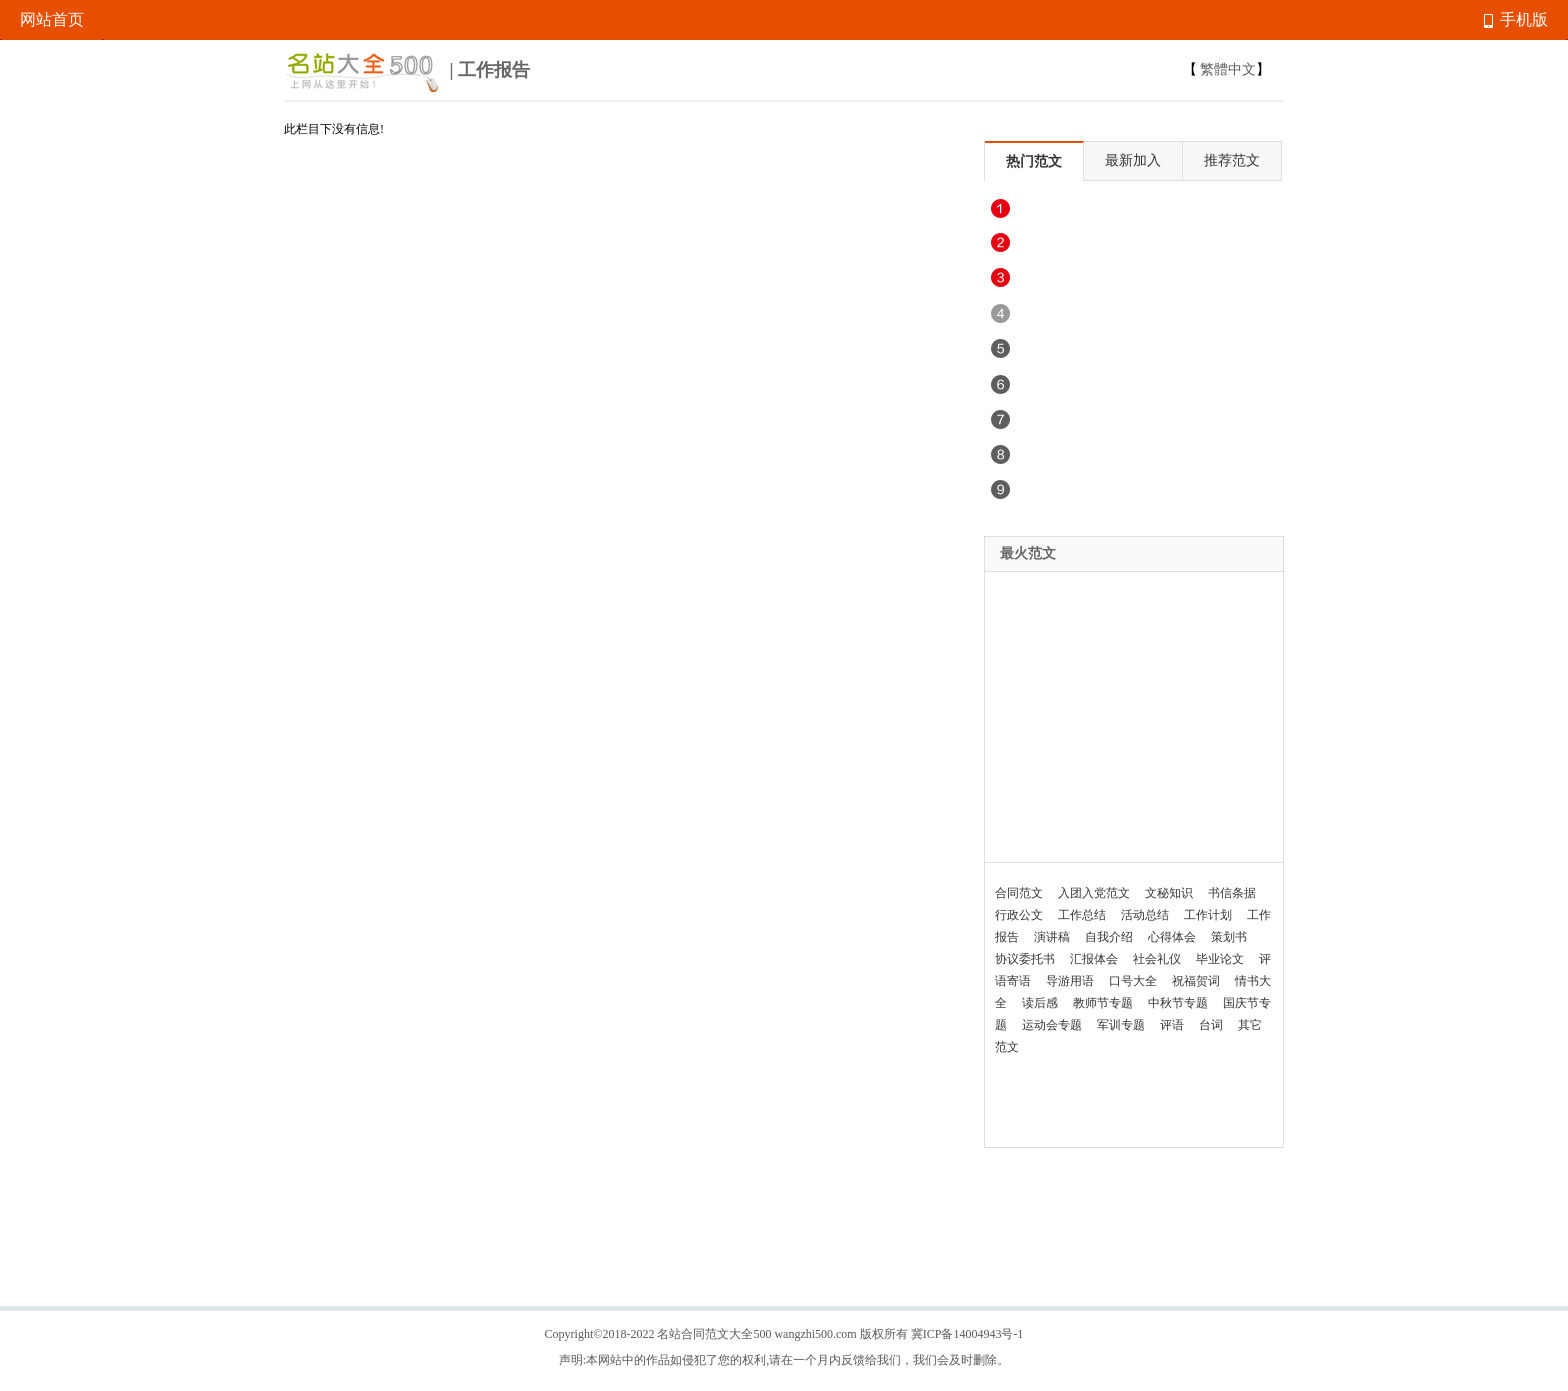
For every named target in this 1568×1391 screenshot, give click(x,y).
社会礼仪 (1157, 959)
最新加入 (1133, 160)
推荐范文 (1232, 160)
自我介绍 (1109, 937)
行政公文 (1019, 915)
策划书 (1229, 937)
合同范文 (1019, 893)
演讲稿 (1052, 937)
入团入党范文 (1094, 893)
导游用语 (1070, 981)
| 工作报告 (407, 72)
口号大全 (1133, 981)
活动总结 (1145, 915)
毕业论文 (1220, 959)
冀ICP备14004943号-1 (967, 1334)
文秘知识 (1169, 893)
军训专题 (1121, 1025)
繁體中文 (1228, 69)
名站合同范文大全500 (714, 1334)
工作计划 (1208, 915)
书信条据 (1232, 893)
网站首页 (52, 19)
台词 (1211, 1025)
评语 (1172, 1025)
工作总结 (1082, 915)
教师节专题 (1103, 1003)
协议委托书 (1025, 959)
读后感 (1040, 1003)
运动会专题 (1052, 1025)
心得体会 (1172, 937)
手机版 (1516, 19)
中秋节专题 (1178, 1003)
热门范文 (1034, 161)
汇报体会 (1094, 959)
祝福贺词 (1196, 981)
